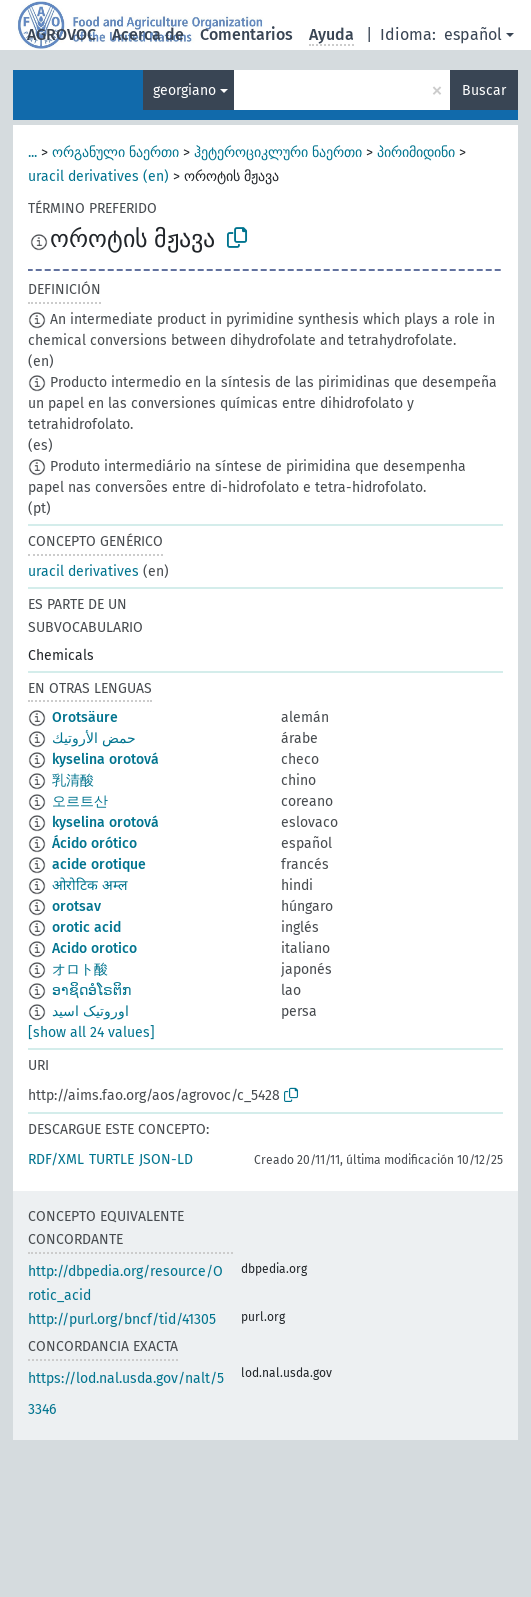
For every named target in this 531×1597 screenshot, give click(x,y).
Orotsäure (85, 717)
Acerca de (148, 34)
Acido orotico (94, 948)
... (32, 152)
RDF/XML (56, 1159)
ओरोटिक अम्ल (89, 885)
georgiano (184, 90)
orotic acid (86, 927)
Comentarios (246, 34)
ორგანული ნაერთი (115, 152)
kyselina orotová (105, 759)
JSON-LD (166, 1159)
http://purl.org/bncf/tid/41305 (122, 1319)
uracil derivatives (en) (98, 176)
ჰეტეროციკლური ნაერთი (278, 152)
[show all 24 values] (91, 1032)
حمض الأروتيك (94, 738)
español (473, 34)
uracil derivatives (83, 571)
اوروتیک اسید (90, 1011)
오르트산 (80, 801)
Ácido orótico (94, 843)
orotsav (76, 906)
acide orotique (99, 864)
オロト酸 (80, 969)
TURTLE (111, 1159)
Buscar (484, 90)
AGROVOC (61, 34)
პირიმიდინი (416, 152)
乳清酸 (73, 780)
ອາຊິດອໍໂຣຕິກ (91, 990)
